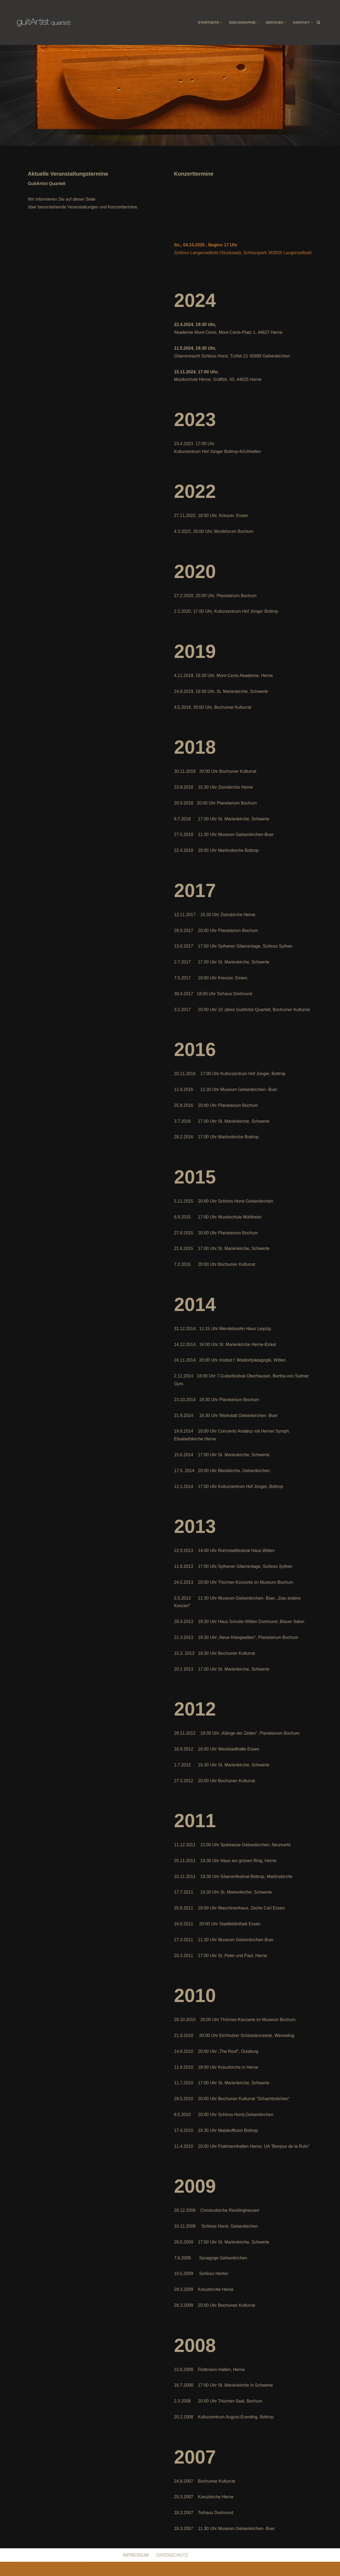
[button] (221, 22)
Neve (22, 2568)
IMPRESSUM (136, 2555)
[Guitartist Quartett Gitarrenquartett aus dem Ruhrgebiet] (44, 22)
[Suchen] (319, 22)
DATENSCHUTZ (172, 2555)
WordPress (71, 2568)
